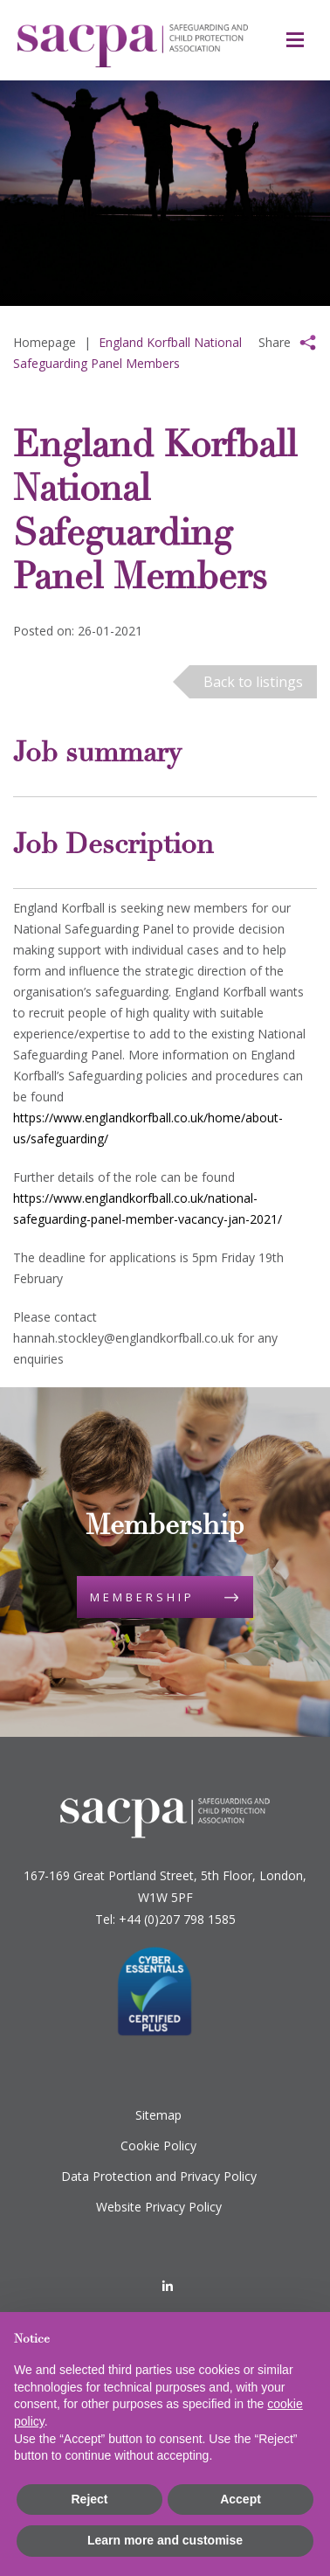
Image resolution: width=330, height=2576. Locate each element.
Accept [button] (240, 2499)
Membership (142, 1597)
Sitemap (158, 2115)
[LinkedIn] (167, 2286)
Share (274, 342)
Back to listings (253, 681)
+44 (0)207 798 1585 (177, 1919)
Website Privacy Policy (159, 2206)
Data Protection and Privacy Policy (159, 2176)
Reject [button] (89, 2499)
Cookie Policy (158, 2145)
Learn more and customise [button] (165, 2540)
